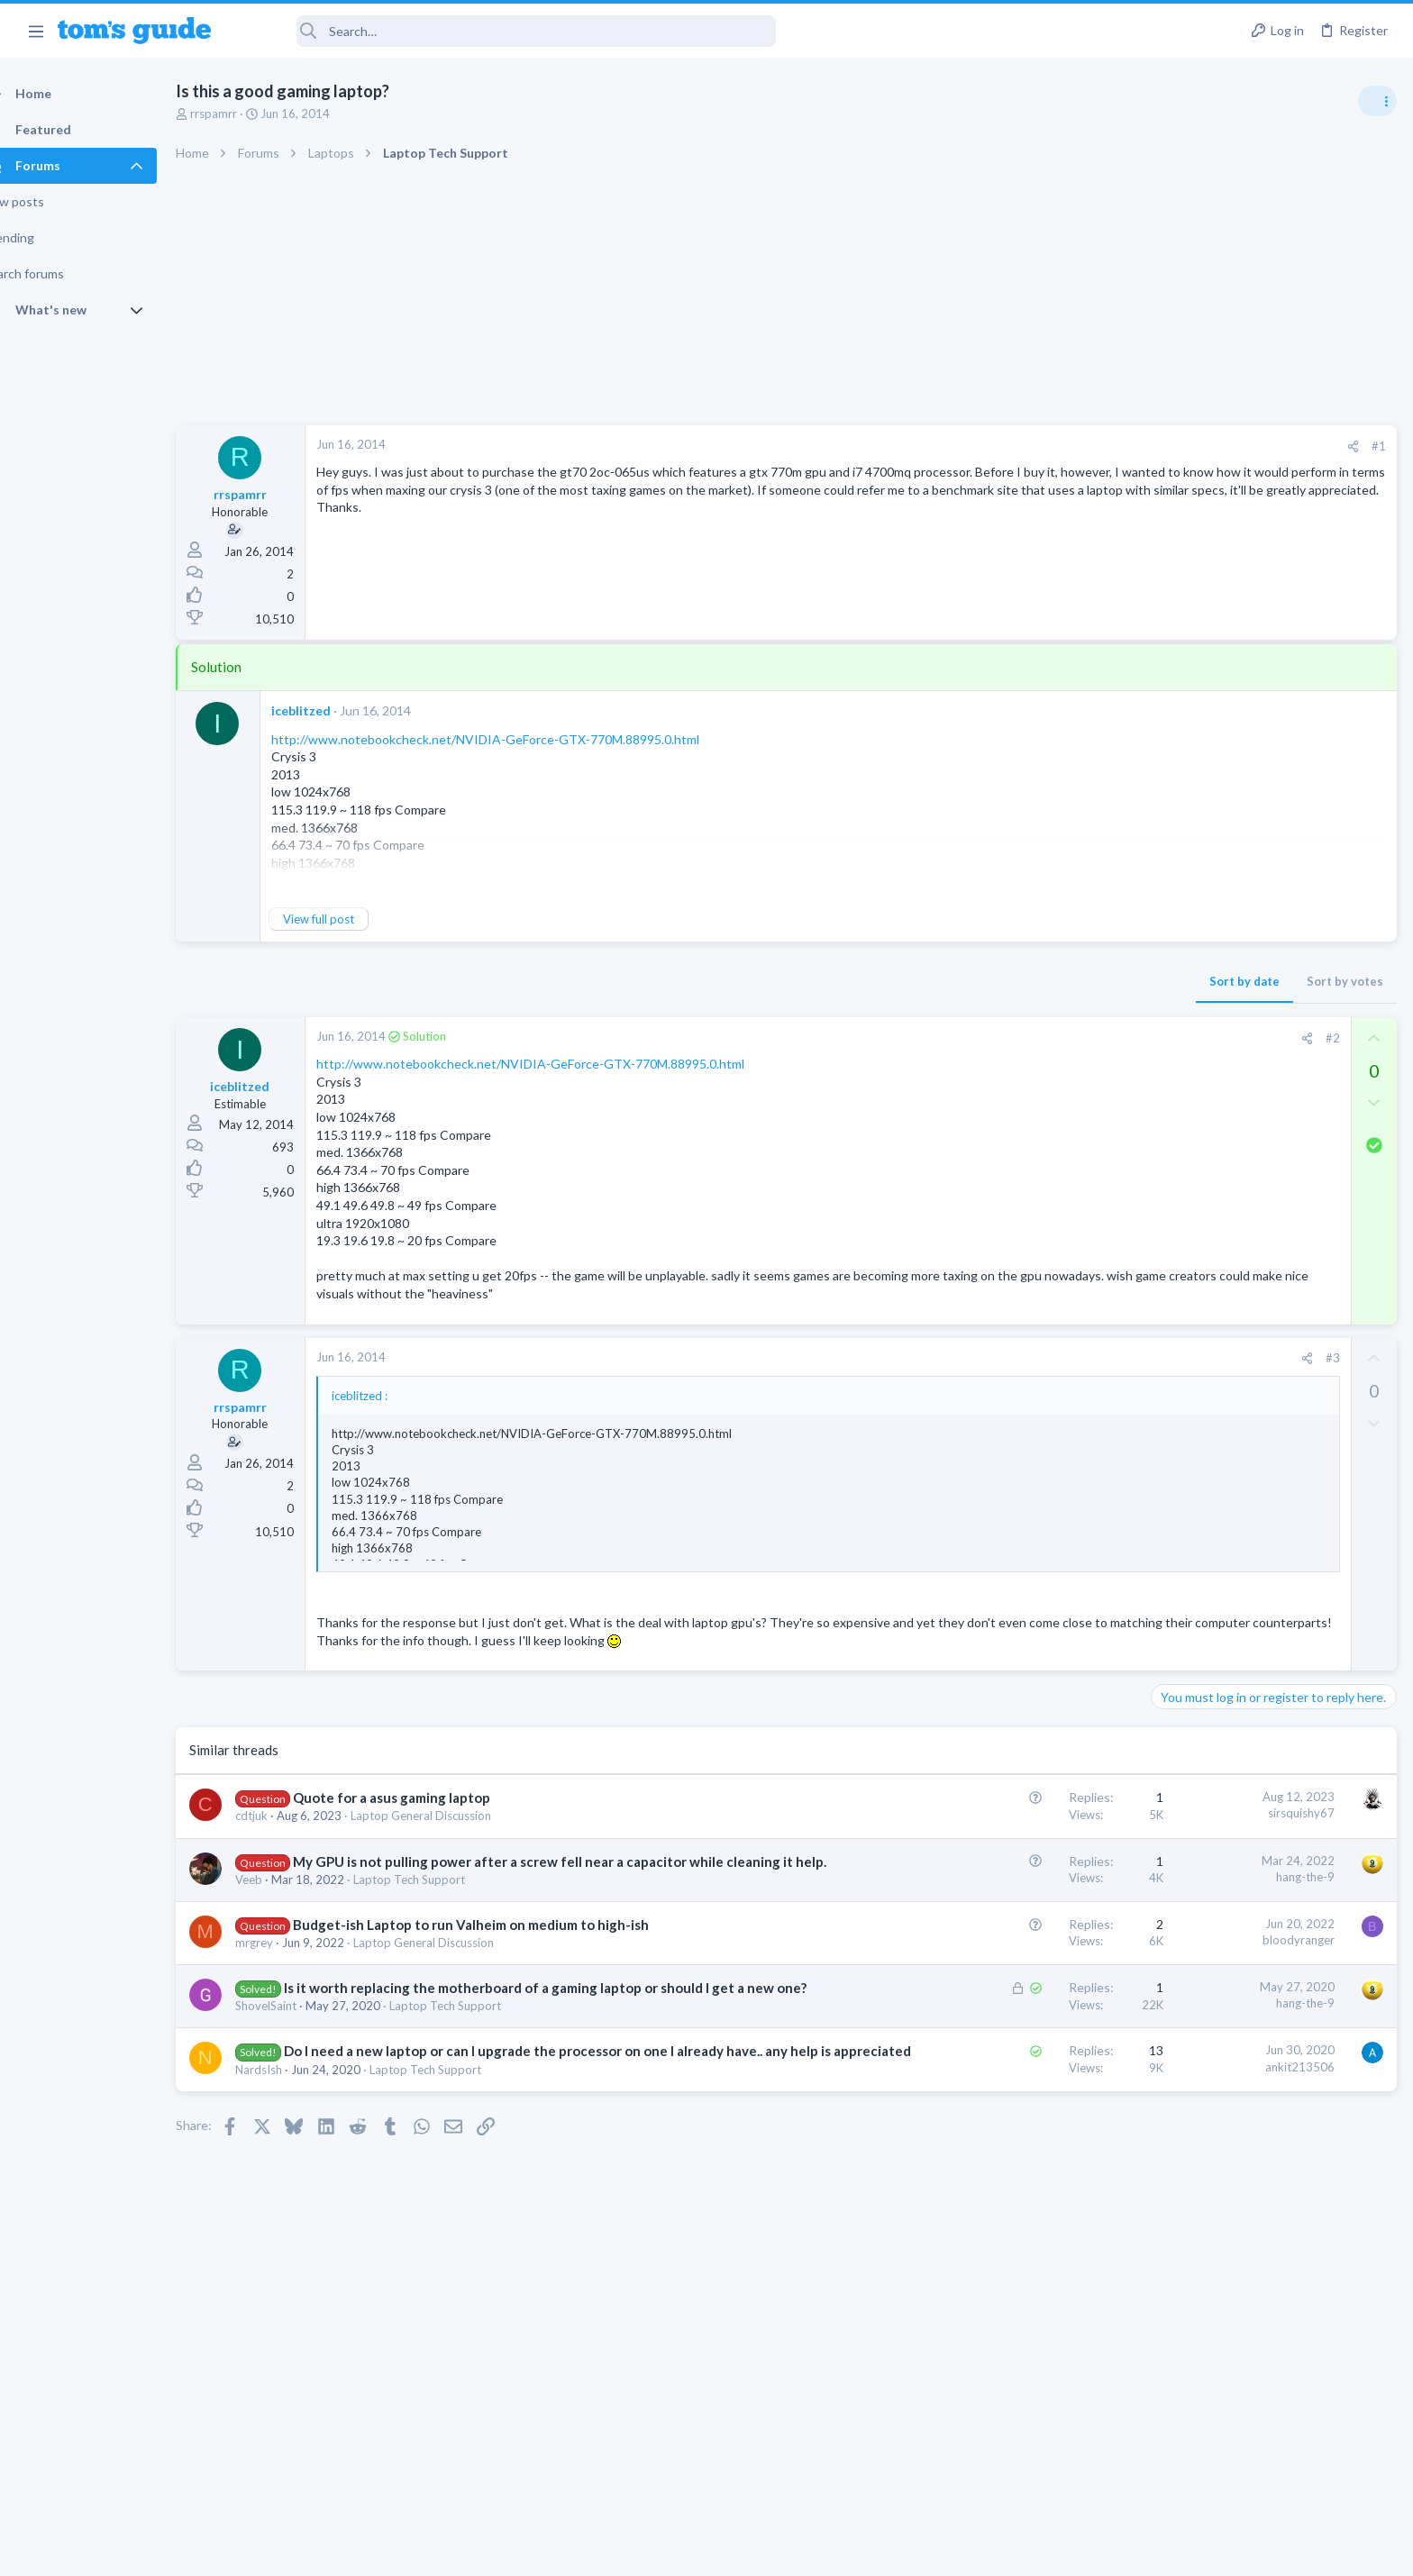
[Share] (1063, 446)
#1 (1088, 446)
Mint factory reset (1236, 1429)
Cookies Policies (639, 2551)
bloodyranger (1008, 1959)
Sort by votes (1054, 981)
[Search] (505, 31)
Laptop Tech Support (441, 1898)
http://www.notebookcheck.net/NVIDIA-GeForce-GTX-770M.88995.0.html (517, 739)
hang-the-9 (1015, 1877)
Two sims (1183, 1134)
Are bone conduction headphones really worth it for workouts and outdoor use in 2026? (1270, 1031)
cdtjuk (283, 1815)
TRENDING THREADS (1185, 975)
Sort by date (954, 981)
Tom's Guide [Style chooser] (1266, 2426)
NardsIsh (290, 2126)
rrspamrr (245, 113)
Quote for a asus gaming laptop (423, 1797)
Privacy (753, 2551)
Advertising (512, 2551)
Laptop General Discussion (452, 1815)
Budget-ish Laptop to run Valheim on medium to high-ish (502, 1943)
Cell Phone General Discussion (1236, 1185)
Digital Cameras (1199, 1654)
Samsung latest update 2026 (1266, 1516)
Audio (1173, 1098)
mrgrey (286, 1961)
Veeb (280, 1898)
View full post (350, 919)
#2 (1042, 1038)
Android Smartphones (1215, 1480)
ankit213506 (1009, 2105)
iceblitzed (332, 710)
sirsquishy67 (1011, 1813)
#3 (1042, 1358)
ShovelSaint (297, 2043)
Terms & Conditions (877, 2551)
